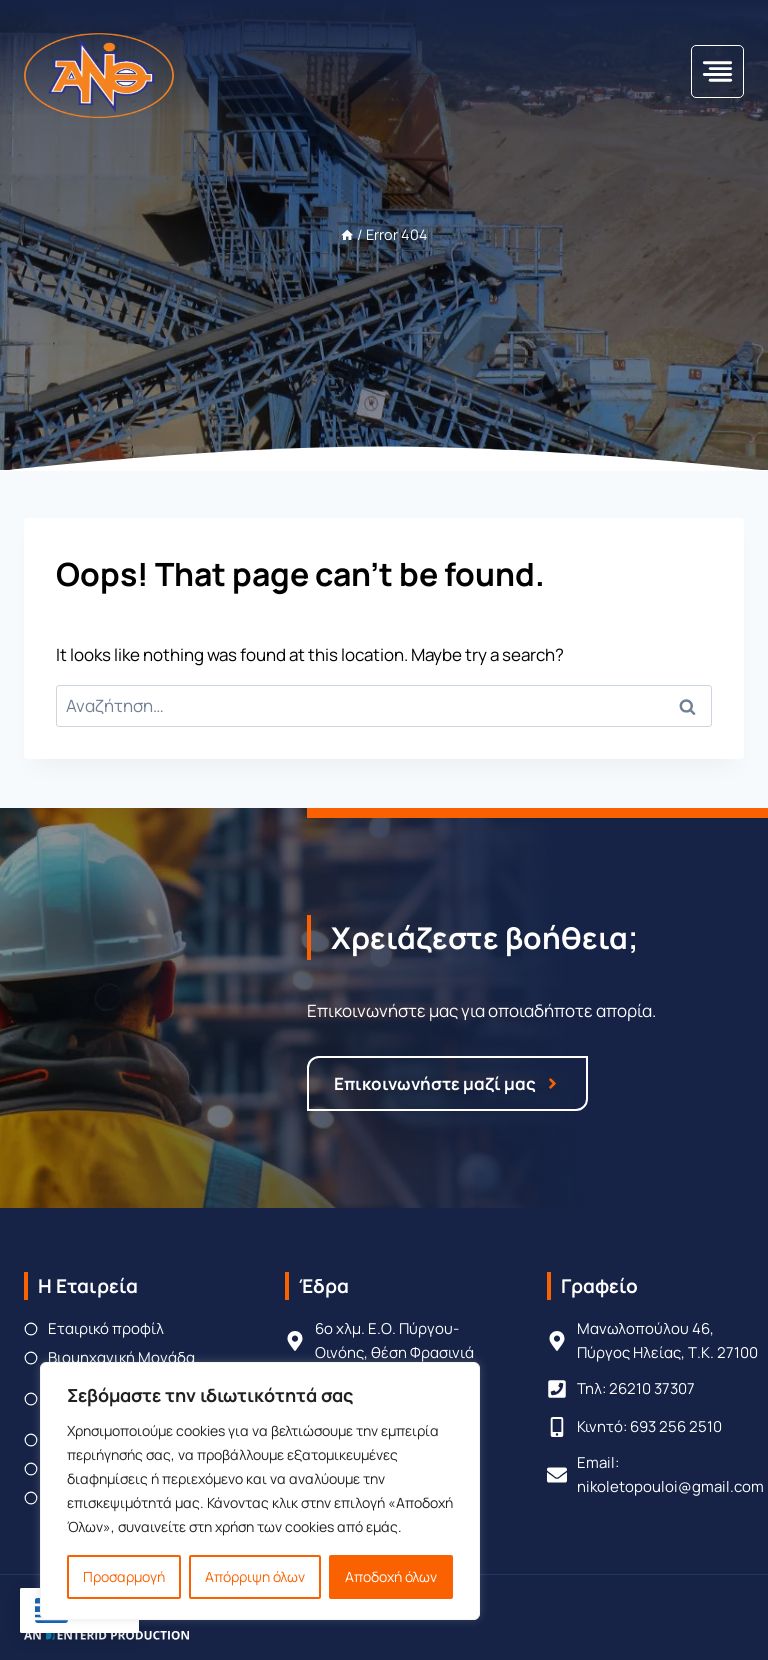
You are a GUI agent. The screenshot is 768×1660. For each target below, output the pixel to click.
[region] (260, 1491)
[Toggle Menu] (717, 71)
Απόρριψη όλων (255, 1576)
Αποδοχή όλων (391, 1576)
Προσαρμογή (124, 1576)
